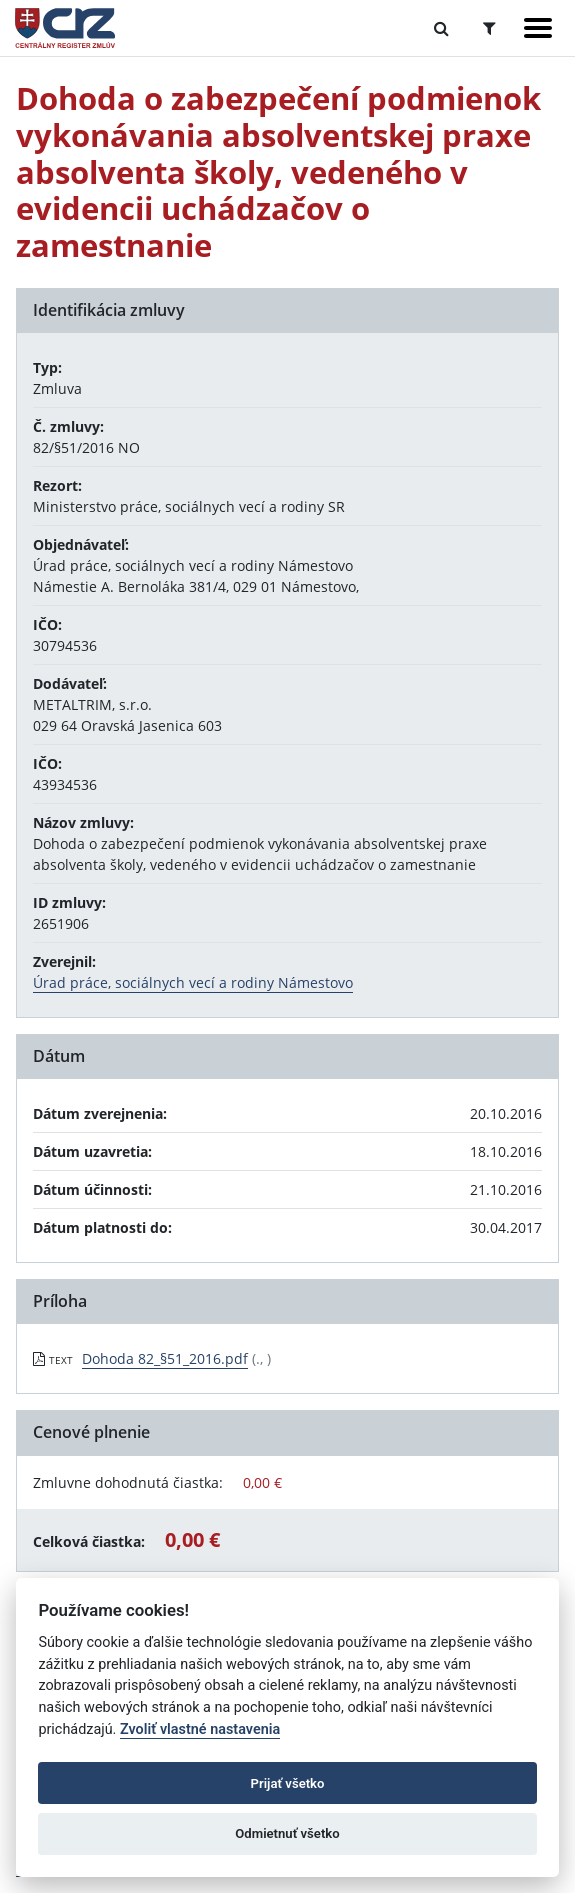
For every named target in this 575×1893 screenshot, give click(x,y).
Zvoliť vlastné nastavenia (200, 1729)
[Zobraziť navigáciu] (538, 28)
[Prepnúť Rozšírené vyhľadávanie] (489, 28)
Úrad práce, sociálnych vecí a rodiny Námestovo (193, 982)
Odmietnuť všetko (287, 1833)
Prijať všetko (288, 1783)
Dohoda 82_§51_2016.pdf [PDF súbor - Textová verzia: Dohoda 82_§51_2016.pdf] (165, 1358)
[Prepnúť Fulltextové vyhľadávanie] (441, 28)
